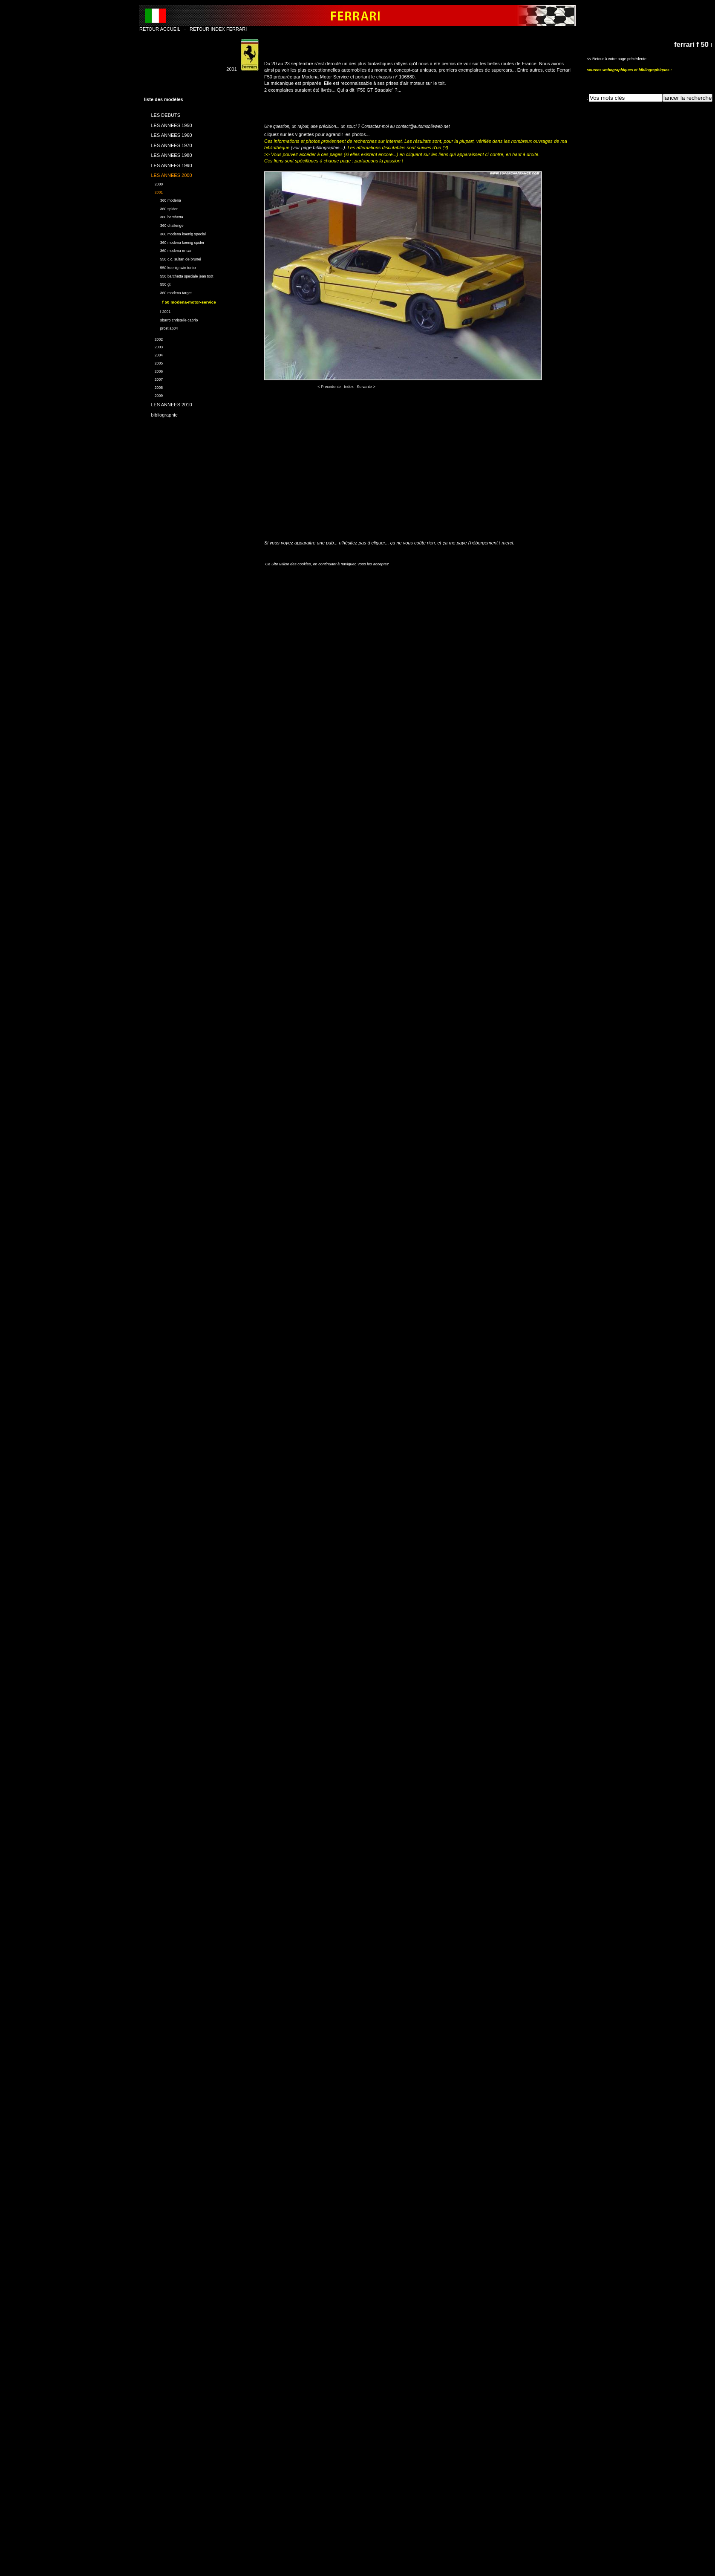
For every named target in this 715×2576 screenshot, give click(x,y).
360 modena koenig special (175, 233)
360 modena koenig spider (174, 241)
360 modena (162, 199)
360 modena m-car (168, 250)
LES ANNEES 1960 (168, 134)
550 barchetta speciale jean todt (178, 275)
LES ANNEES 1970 (168, 144)
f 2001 (157, 310)
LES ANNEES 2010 (168, 403)
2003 (153, 346)
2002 (153, 338)
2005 (153, 362)
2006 (153, 370)
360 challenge (164, 224)
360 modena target (168, 292)
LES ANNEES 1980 (168, 154)
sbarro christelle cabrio (171, 319)
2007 (153, 378)
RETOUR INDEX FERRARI (218, 29)
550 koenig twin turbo (170, 266)
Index (348, 387)
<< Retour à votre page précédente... (618, 59)
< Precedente (329, 387)
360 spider (161, 208)
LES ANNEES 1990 (168, 164)
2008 (153, 386)
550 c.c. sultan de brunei (172, 258)
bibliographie (161, 413)
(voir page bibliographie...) (318, 147)
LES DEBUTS (162, 114)
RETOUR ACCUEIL (159, 29)
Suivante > (366, 387)
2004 (153, 354)
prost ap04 (161, 327)
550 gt (157, 284)
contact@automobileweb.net (423, 126)
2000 (153, 183)
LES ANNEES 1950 (168, 123)
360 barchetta (163, 216)
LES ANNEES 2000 (168, 174)
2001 (153, 191)
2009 (153, 394)
